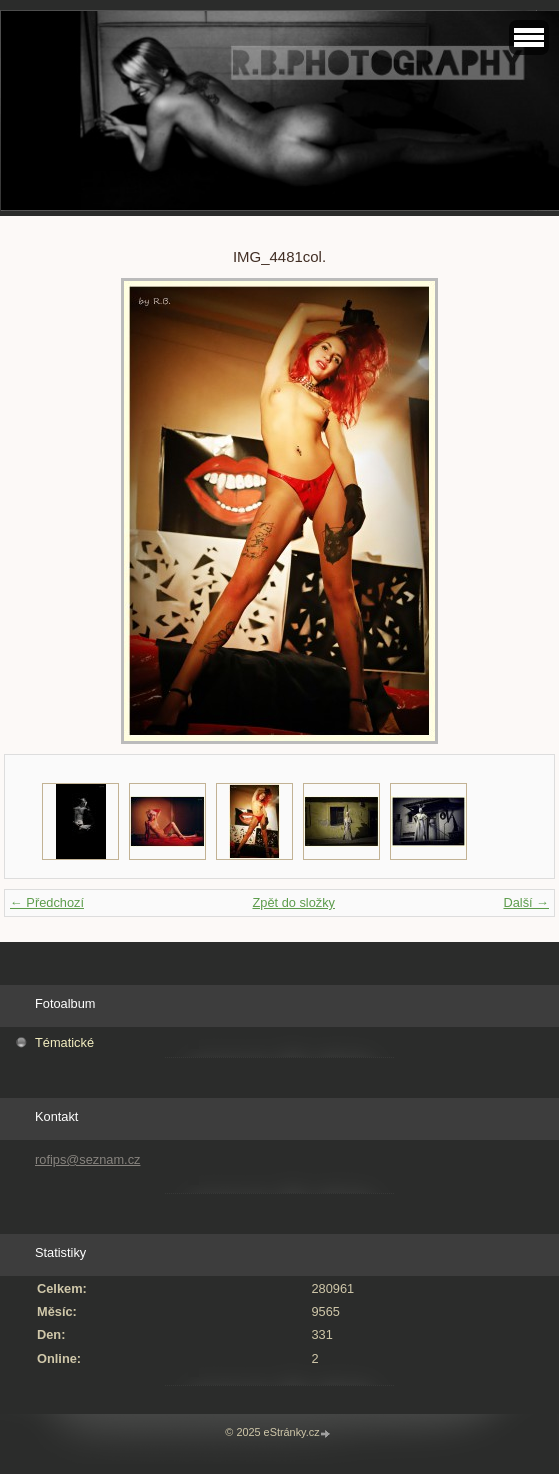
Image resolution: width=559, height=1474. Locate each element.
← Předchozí (47, 902)
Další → (526, 902)
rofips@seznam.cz (87, 1159)
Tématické (64, 1042)
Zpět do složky (293, 902)
